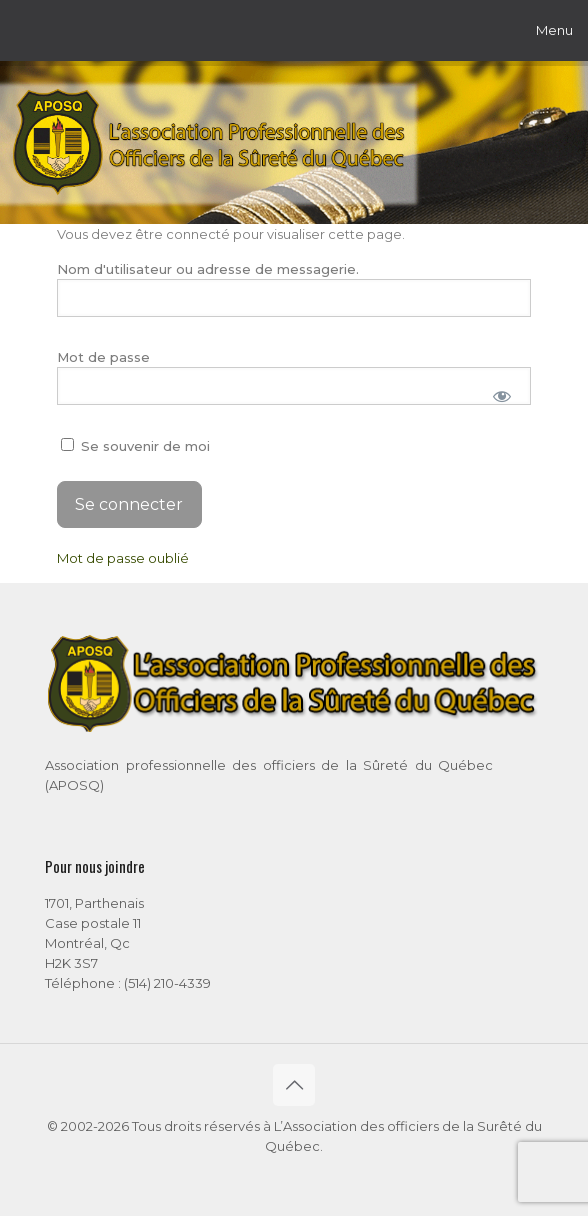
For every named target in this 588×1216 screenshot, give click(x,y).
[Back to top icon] (294, 1085)
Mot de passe (103, 357)
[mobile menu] (561, 30)
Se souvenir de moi (135, 446)
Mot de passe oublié (123, 558)
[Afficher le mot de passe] (501, 396)
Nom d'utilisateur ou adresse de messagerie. (208, 269)
